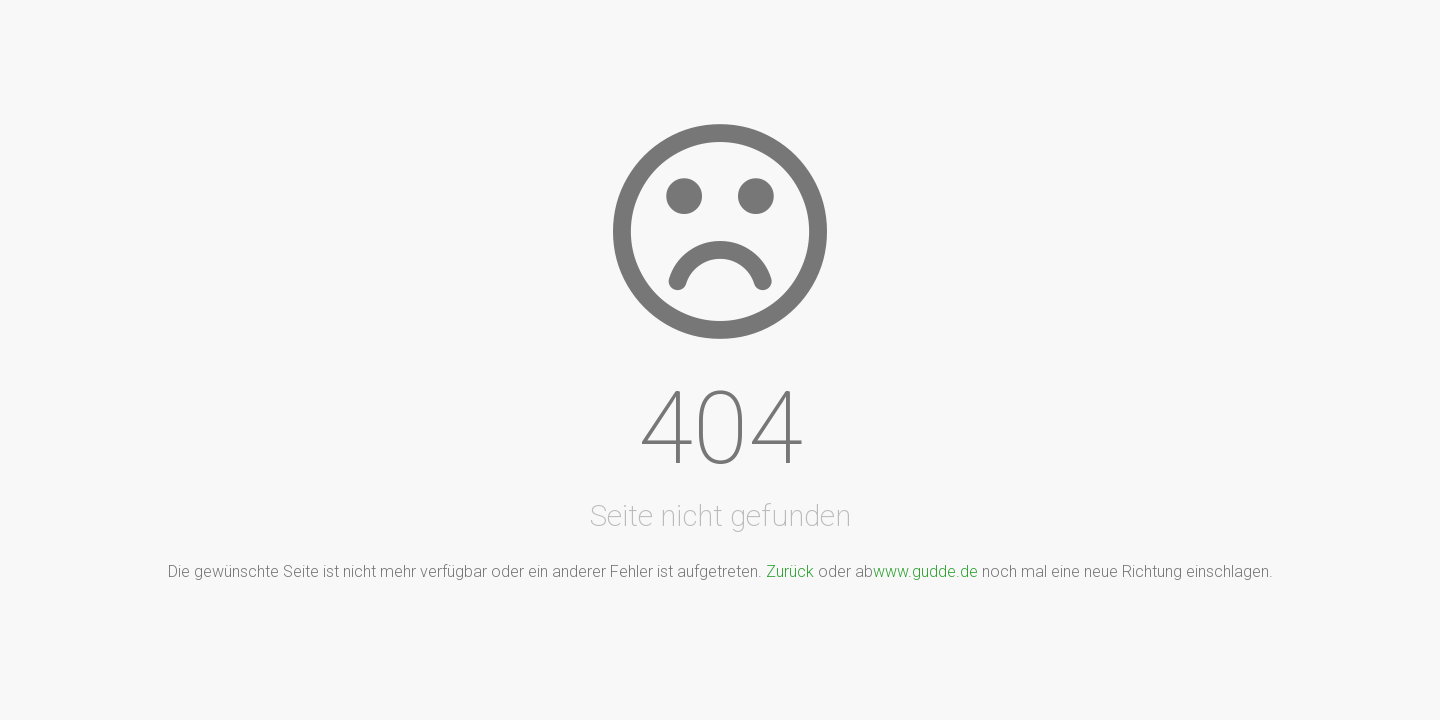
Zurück (790, 571)
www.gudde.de (925, 571)
